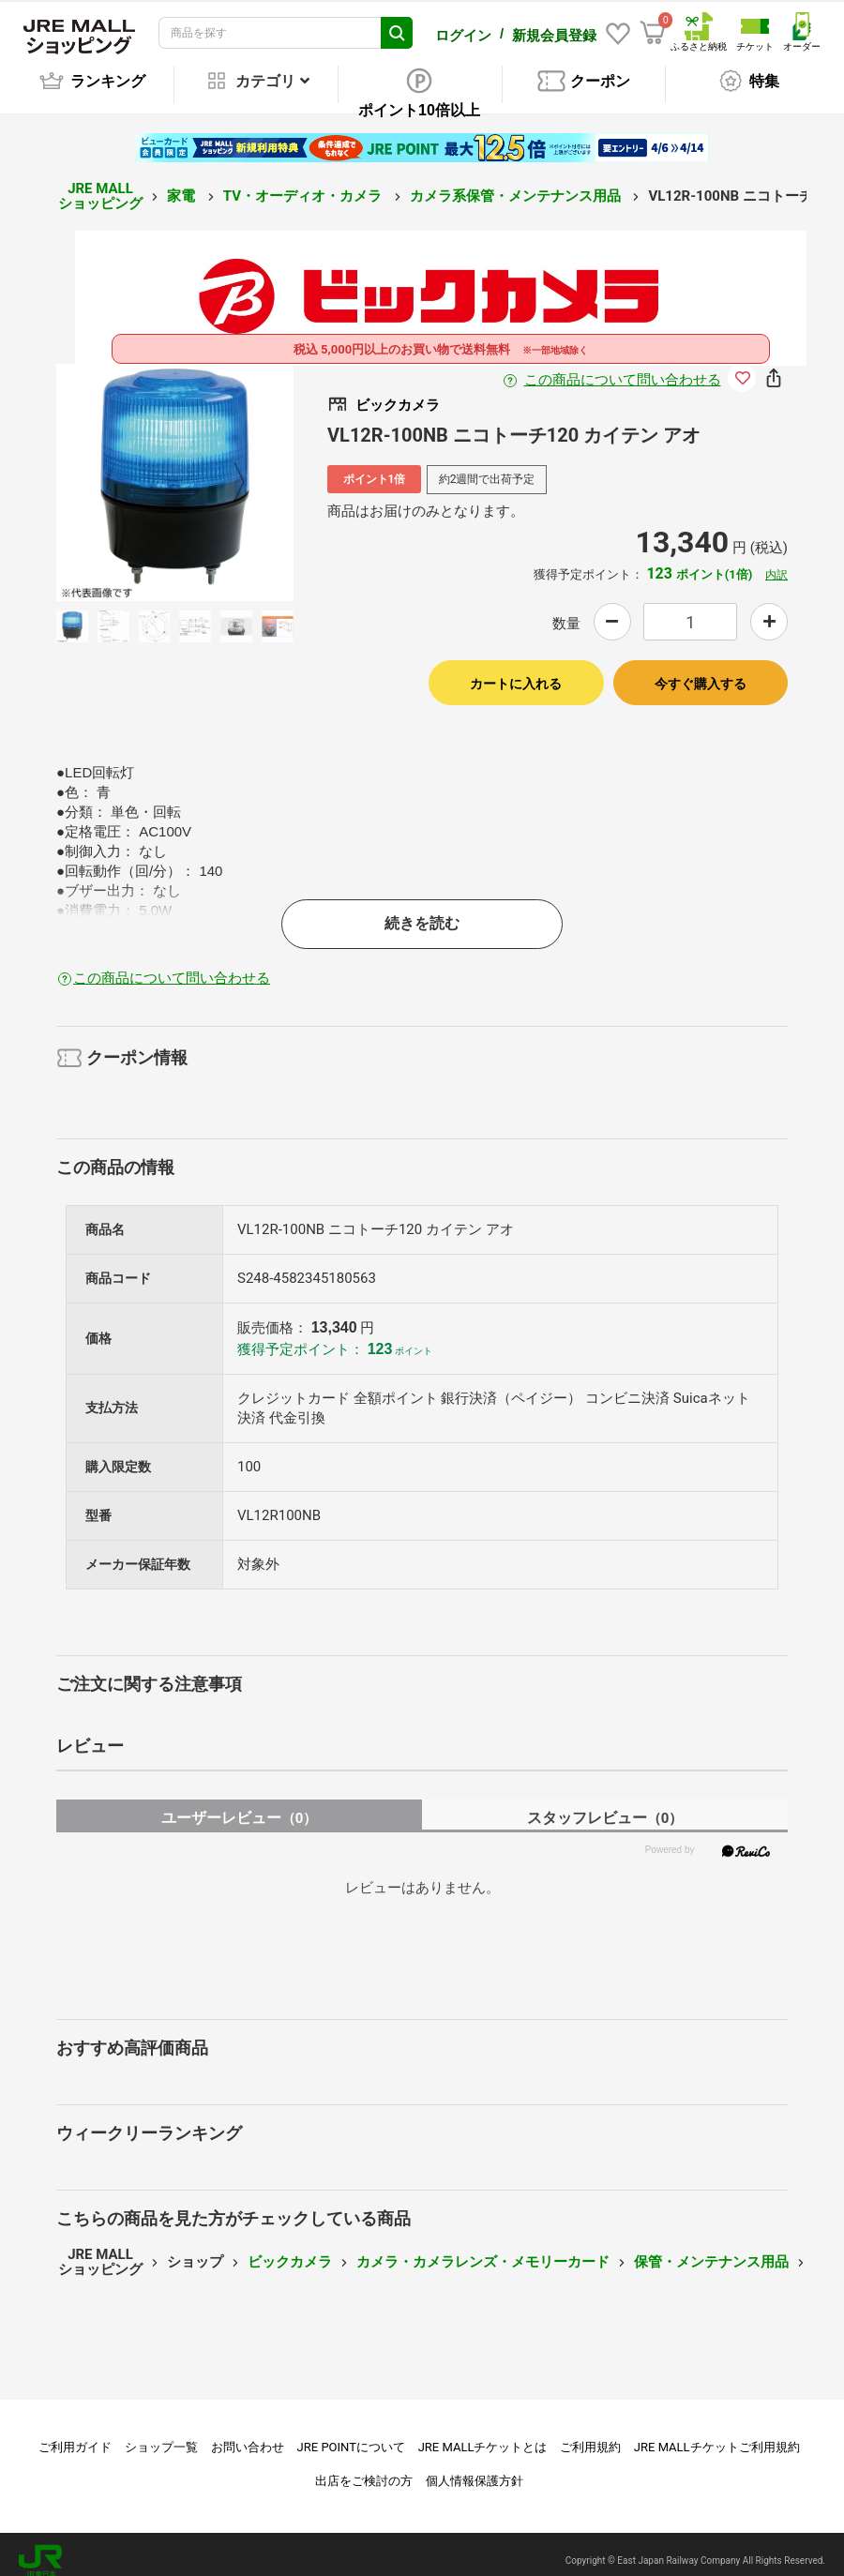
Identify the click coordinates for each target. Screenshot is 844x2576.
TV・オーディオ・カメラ (304, 182)
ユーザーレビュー (239, 1805)
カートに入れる (516, 670)
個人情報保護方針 (474, 2468)
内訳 (776, 561)
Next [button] (227, 469)
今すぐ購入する (700, 670)
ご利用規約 (590, 2434)
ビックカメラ (290, 2248)
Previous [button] (121, 469)
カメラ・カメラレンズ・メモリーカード (483, 2248)
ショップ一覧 (161, 2434)
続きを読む (422, 910)
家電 (183, 182)
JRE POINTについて (351, 2434)
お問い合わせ (247, 2434)
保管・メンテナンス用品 (711, 2248)
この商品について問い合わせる (622, 366)
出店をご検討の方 (364, 2468)
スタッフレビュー (605, 1805)
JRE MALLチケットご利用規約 (717, 2434)
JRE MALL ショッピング (100, 183)
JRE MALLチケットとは (483, 2434)
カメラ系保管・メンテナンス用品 (517, 182)
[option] (175, 469)
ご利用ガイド (75, 2434)
